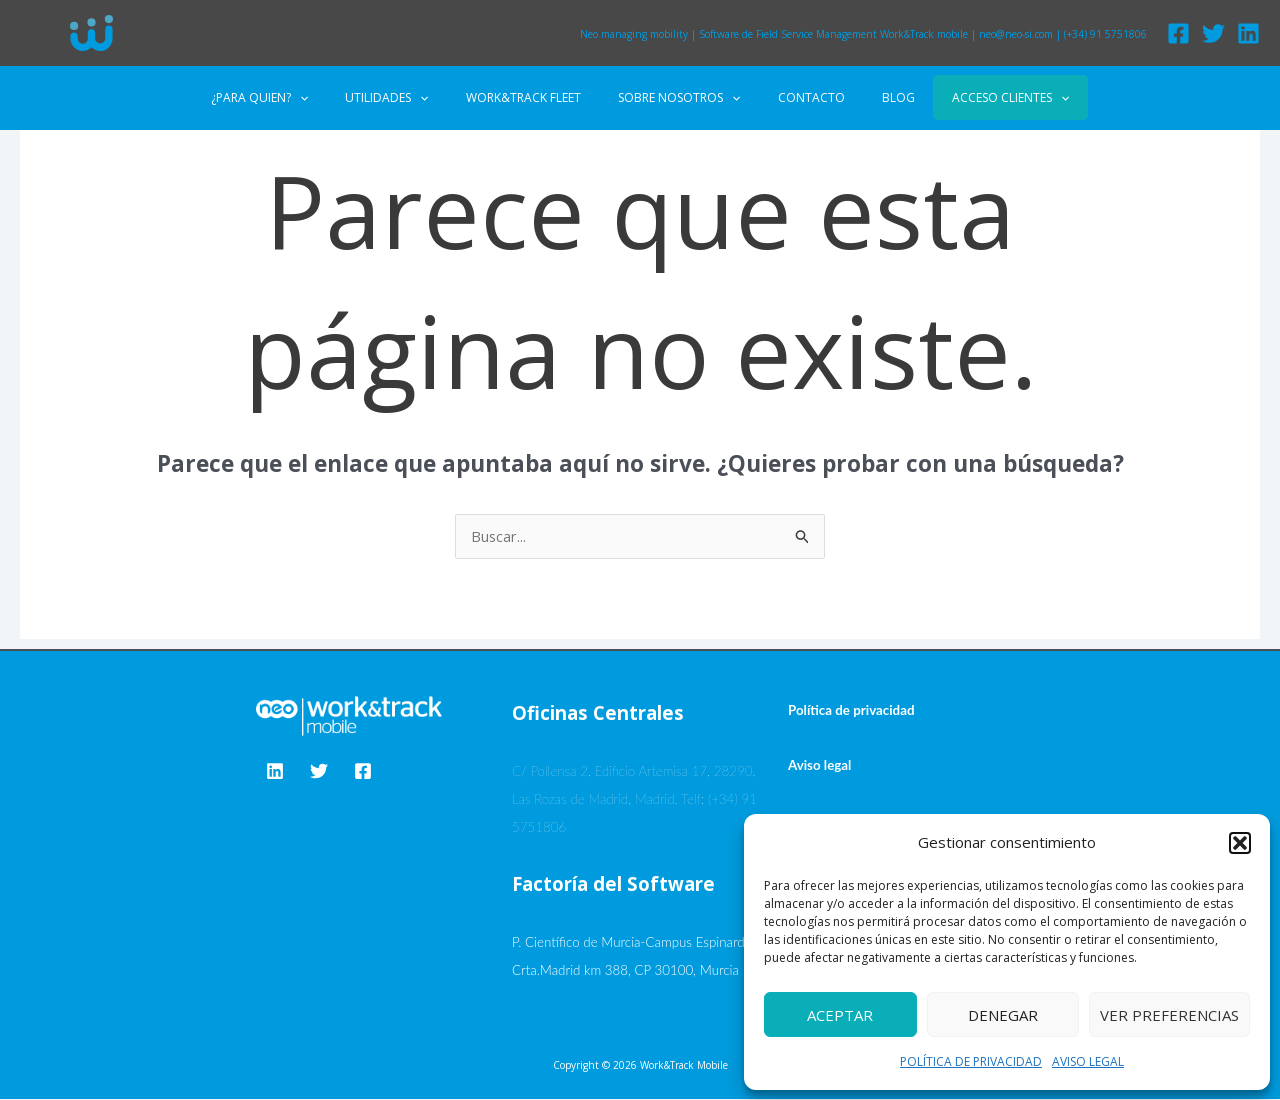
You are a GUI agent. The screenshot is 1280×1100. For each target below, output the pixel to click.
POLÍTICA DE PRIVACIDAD (971, 1061)
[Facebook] (1178, 33)
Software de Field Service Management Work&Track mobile (833, 34)
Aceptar (840, 1015)
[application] (339, 98)
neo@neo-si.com (1016, 34)
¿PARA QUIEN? (299, 98)
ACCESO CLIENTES (970, 97)
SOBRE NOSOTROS (679, 98)
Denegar (1003, 1015)
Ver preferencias (1169, 1015)
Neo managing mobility (634, 34)
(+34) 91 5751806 (1105, 34)
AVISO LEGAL (1088, 1061)
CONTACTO (797, 97)
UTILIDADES (413, 98)
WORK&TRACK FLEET (536, 97)
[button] (1240, 843)
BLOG (871, 97)
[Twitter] (1213, 33)
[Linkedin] (1248, 33)
